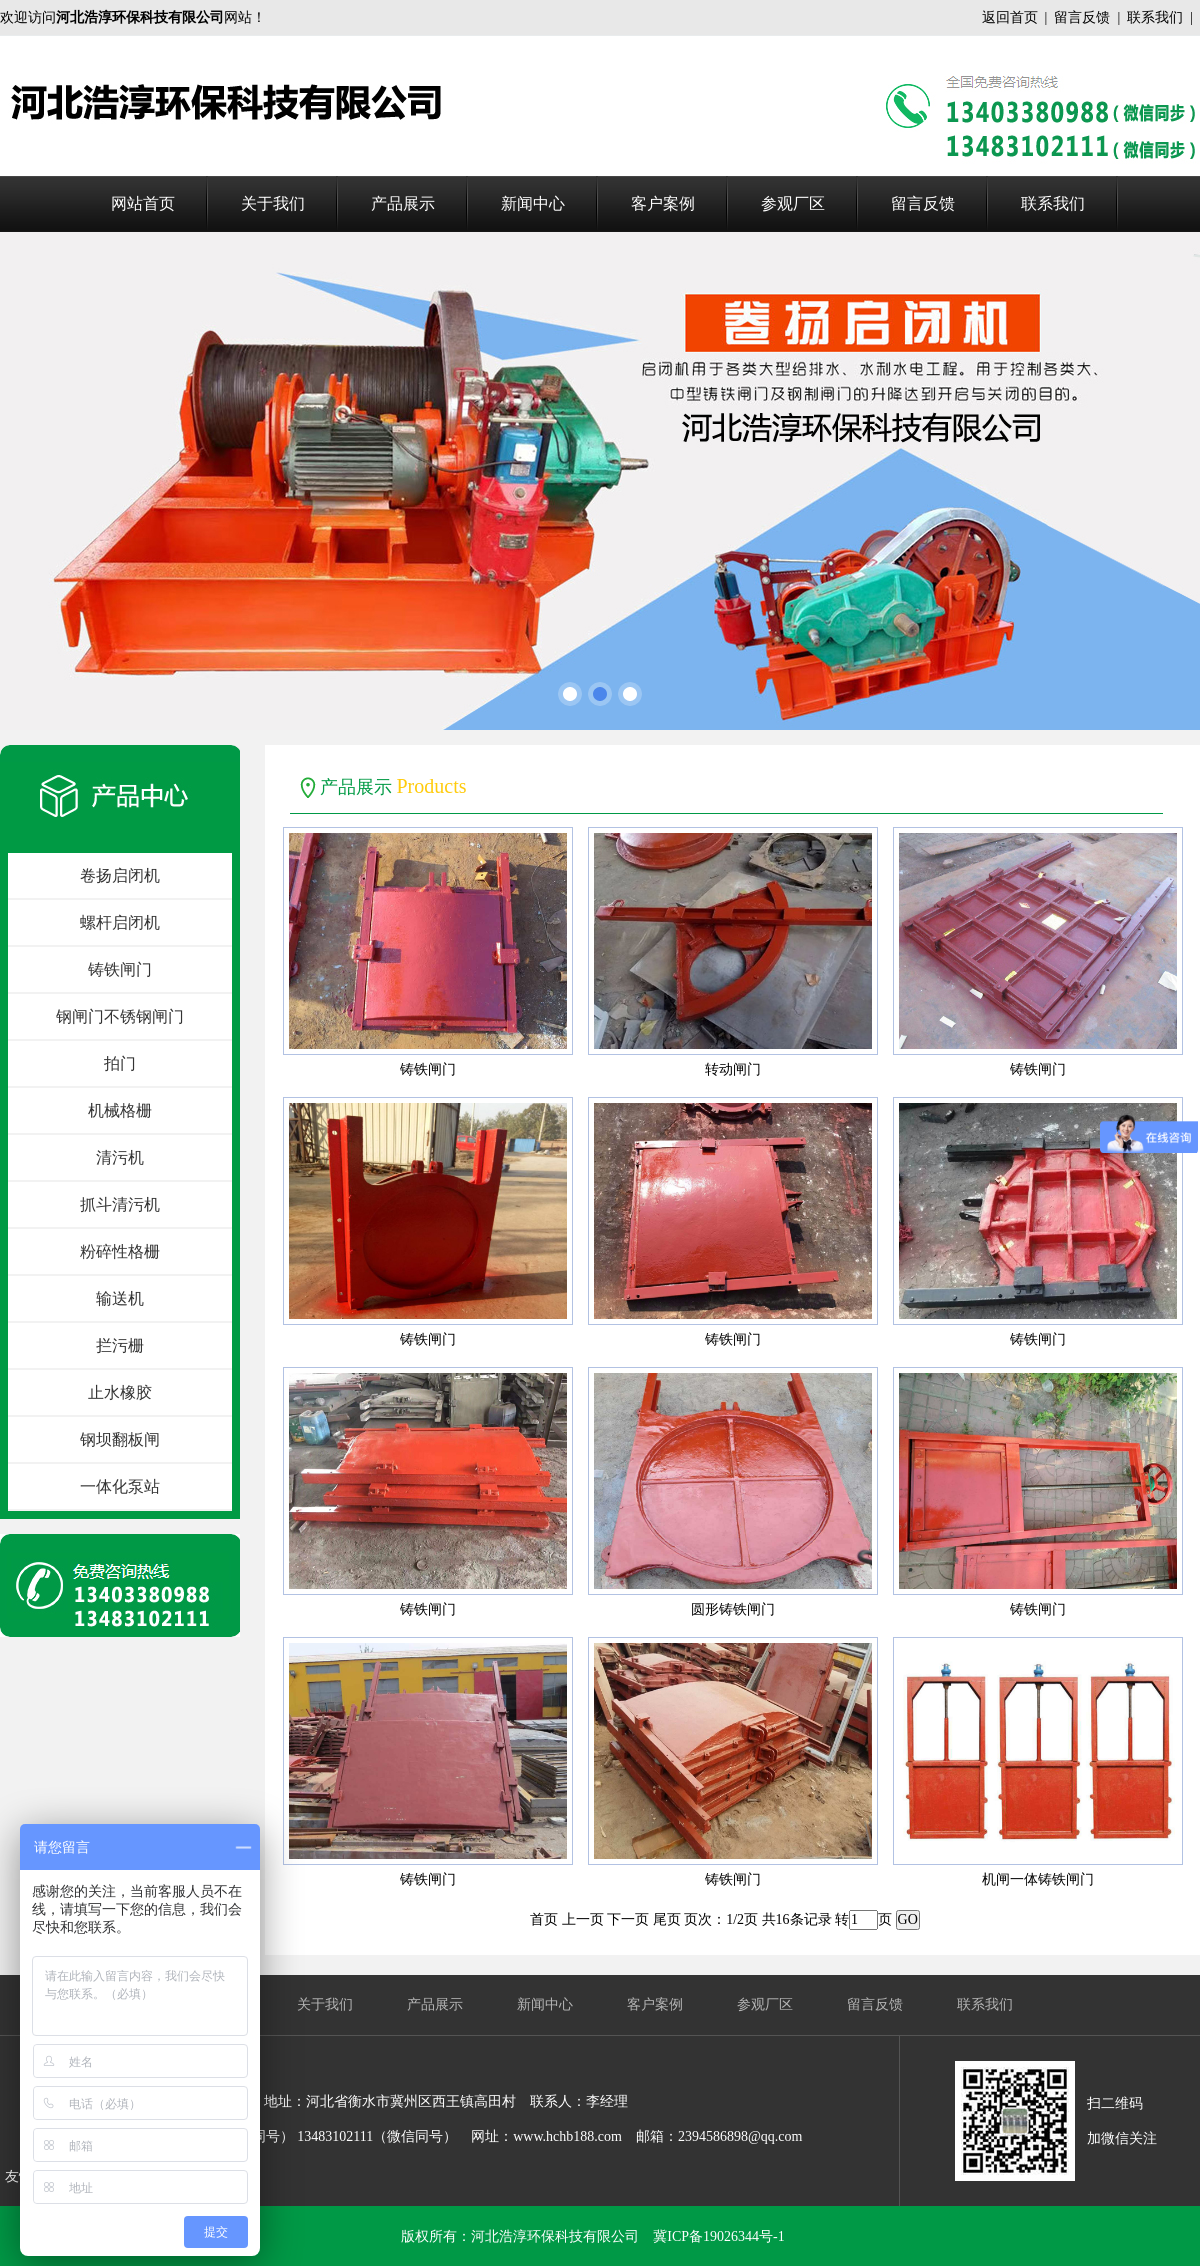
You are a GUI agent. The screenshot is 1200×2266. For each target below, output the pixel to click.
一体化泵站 (120, 1486)
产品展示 (403, 203)
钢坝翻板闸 (120, 1439)
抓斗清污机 (120, 1204)
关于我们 (273, 203)
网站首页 (143, 203)
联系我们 (1155, 17)
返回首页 (1010, 17)
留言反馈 (1082, 17)
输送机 (120, 1298)
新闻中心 (533, 203)
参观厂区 (793, 203)
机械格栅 (120, 1110)
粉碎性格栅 (120, 1251)
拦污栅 (120, 1345)
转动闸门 (733, 1069)
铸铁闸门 (120, 969)
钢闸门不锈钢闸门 (120, 1016)
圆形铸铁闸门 (733, 1609)
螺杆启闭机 (120, 922)
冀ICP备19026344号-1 (718, 2236)
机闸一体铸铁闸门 (1038, 1879)
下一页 (628, 1919)
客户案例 (663, 203)
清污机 (120, 1157)
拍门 (120, 1063)
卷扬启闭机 (120, 875)
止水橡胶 (120, 1392)
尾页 (667, 1919)
